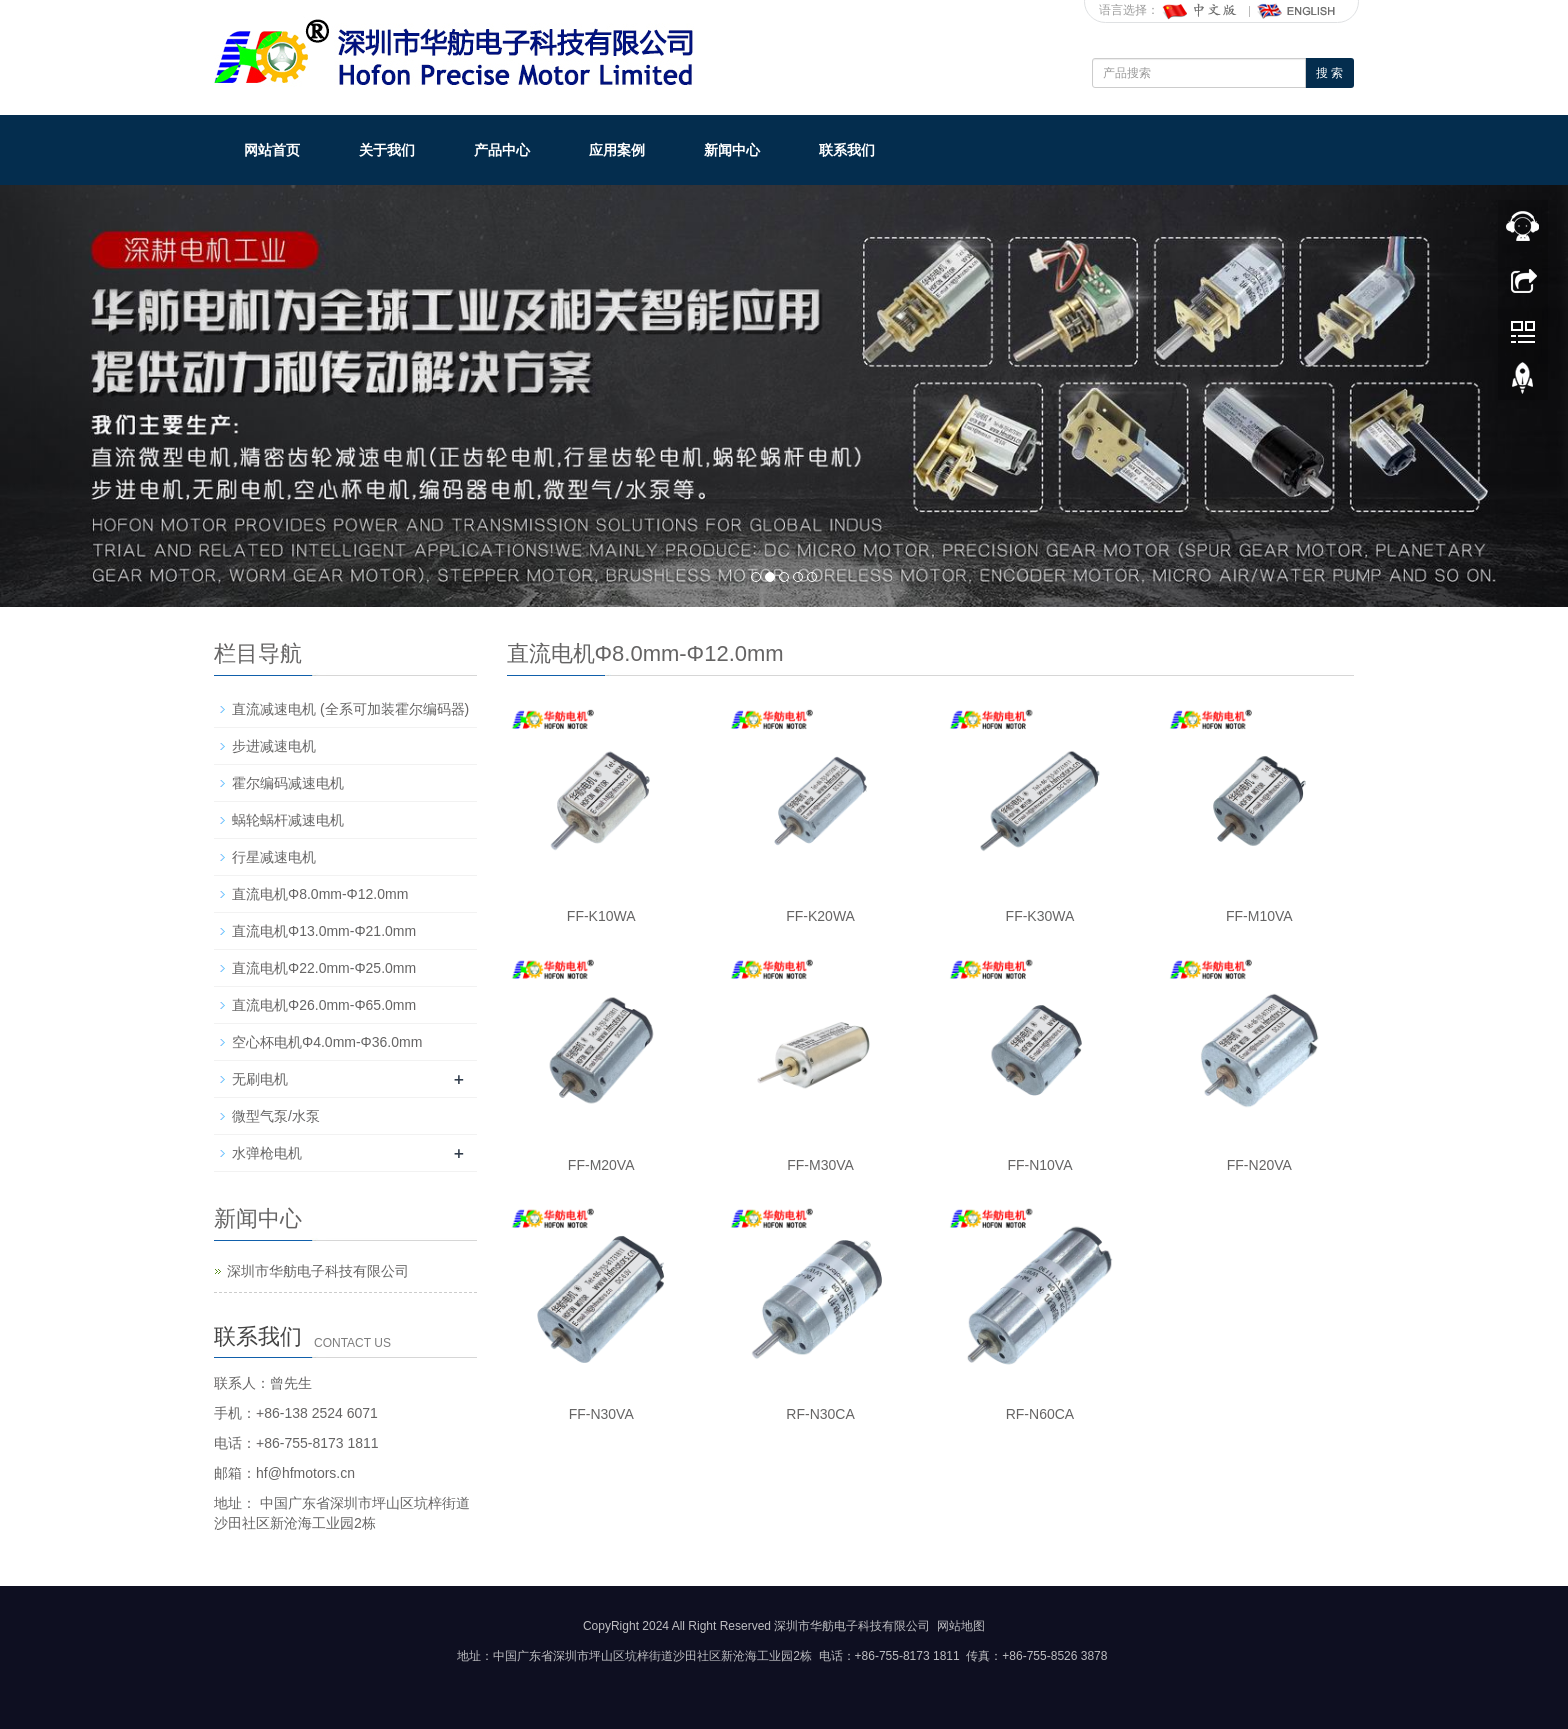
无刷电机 (260, 1079)
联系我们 (847, 150)
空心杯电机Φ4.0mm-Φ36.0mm (327, 1042)
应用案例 (617, 150)
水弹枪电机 (267, 1153)
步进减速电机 (274, 746)
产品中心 (502, 150)
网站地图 (961, 1626)
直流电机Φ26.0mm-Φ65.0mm (324, 1005)
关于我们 (387, 150)
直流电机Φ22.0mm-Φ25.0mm (324, 968)
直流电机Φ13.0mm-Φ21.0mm (324, 931)
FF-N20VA (1259, 1165)
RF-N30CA (820, 1414)
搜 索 (1329, 73)
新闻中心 (732, 150)
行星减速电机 (274, 857)
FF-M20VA (601, 1165)
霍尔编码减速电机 (288, 783)
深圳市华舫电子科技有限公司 (318, 1271)
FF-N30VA (601, 1414)
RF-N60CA (1040, 1414)
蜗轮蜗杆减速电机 (288, 820)
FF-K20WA (820, 916)
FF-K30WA (1040, 916)
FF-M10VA (1259, 916)
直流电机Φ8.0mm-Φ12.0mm (320, 894)
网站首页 (272, 150)
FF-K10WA (601, 916)
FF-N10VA (1039, 1165)
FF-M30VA (820, 1165)
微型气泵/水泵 (276, 1116)
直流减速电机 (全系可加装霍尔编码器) (350, 709)
